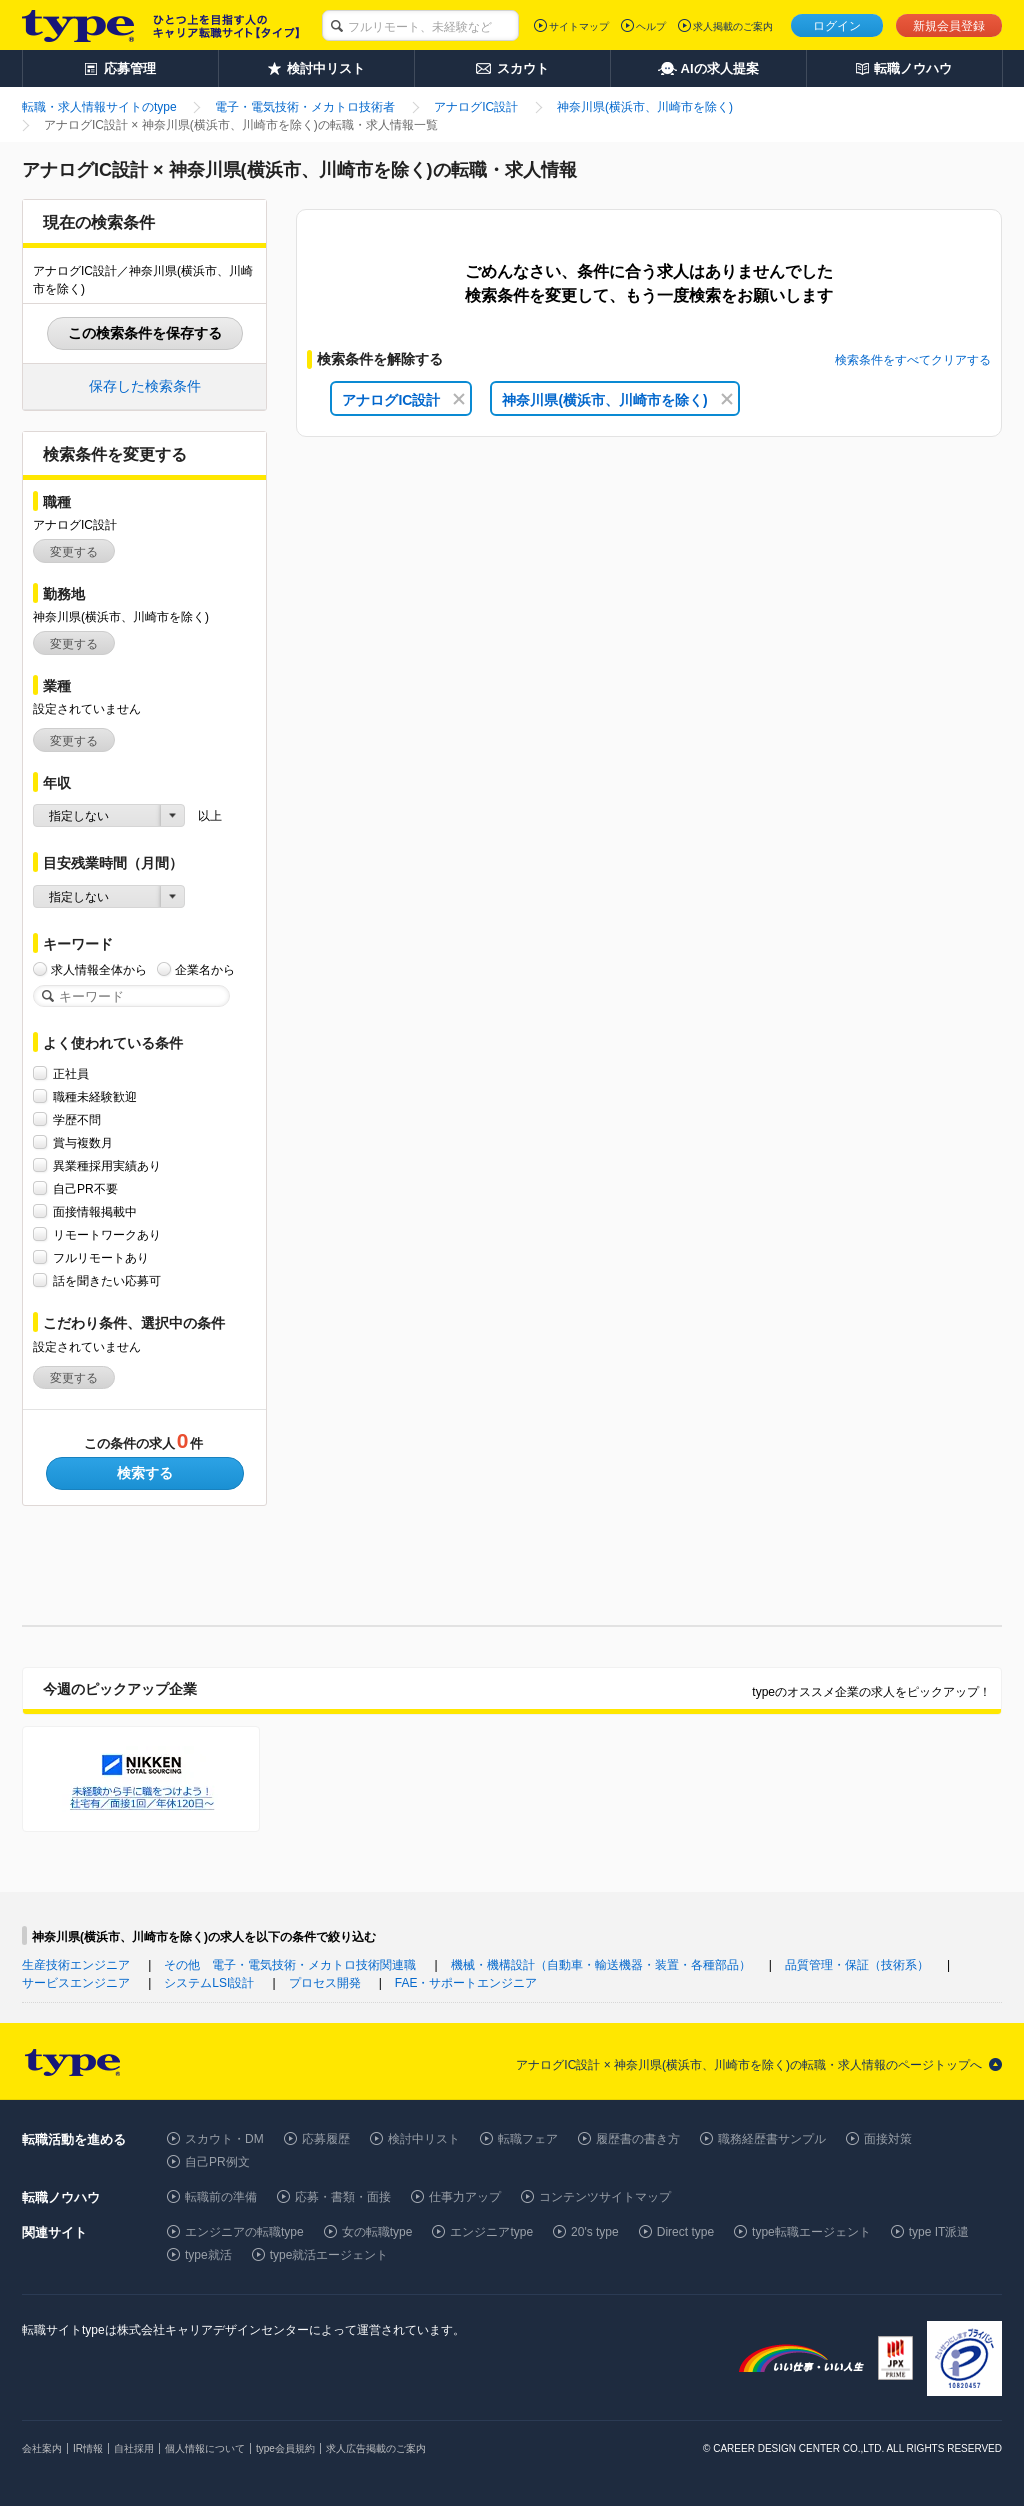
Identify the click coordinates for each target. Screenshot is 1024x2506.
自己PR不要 (85, 1188)
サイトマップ (579, 26)
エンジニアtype (491, 2232)
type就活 (208, 2255)
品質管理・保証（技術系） (857, 1965)
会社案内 (42, 2448)
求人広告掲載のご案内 (376, 2448)
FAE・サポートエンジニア (466, 1983)
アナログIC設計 (403, 400)
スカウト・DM (224, 2139)
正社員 (71, 1073)
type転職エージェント (811, 2232)
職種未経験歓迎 (95, 1096)
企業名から (205, 969)
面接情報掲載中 (95, 1211)
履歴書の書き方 (638, 2139)
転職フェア (528, 2139)
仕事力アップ (465, 2197)
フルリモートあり (101, 1257)
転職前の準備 (221, 2197)
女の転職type (377, 2232)
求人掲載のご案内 (733, 26)
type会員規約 (285, 2448)
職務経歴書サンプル (772, 2139)
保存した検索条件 (145, 386)
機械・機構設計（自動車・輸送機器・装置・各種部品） (601, 1965)
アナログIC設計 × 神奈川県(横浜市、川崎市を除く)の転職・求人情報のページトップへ (749, 2065)
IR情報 (88, 2448)
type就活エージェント (329, 2255)
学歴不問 (77, 1119)
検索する (145, 1473)
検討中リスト (424, 2139)
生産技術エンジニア (76, 1965)
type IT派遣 (939, 2232)
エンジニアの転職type (244, 2232)
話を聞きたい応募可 (107, 1280)
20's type (595, 2232)
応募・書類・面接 (343, 2197)
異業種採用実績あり (107, 1165)
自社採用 (134, 2448)
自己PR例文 (217, 2162)
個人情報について (205, 2448)
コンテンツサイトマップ (605, 2197)
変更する (74, 552)
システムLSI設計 (209, 1983)
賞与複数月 (83, 1142)
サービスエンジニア (76, 1983)
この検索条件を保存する (145, 333)
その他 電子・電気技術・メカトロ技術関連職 (290, 1965)
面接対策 (888, 2139)
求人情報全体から (99, 969)
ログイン (837, 26)
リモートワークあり (107, 1234)
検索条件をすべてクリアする (913, 360)
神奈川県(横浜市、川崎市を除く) (617, 400)
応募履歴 (326, 2139)
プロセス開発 (325, 1983)
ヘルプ (651, 26)
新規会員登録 (949, 26)
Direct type (685, 2232)
